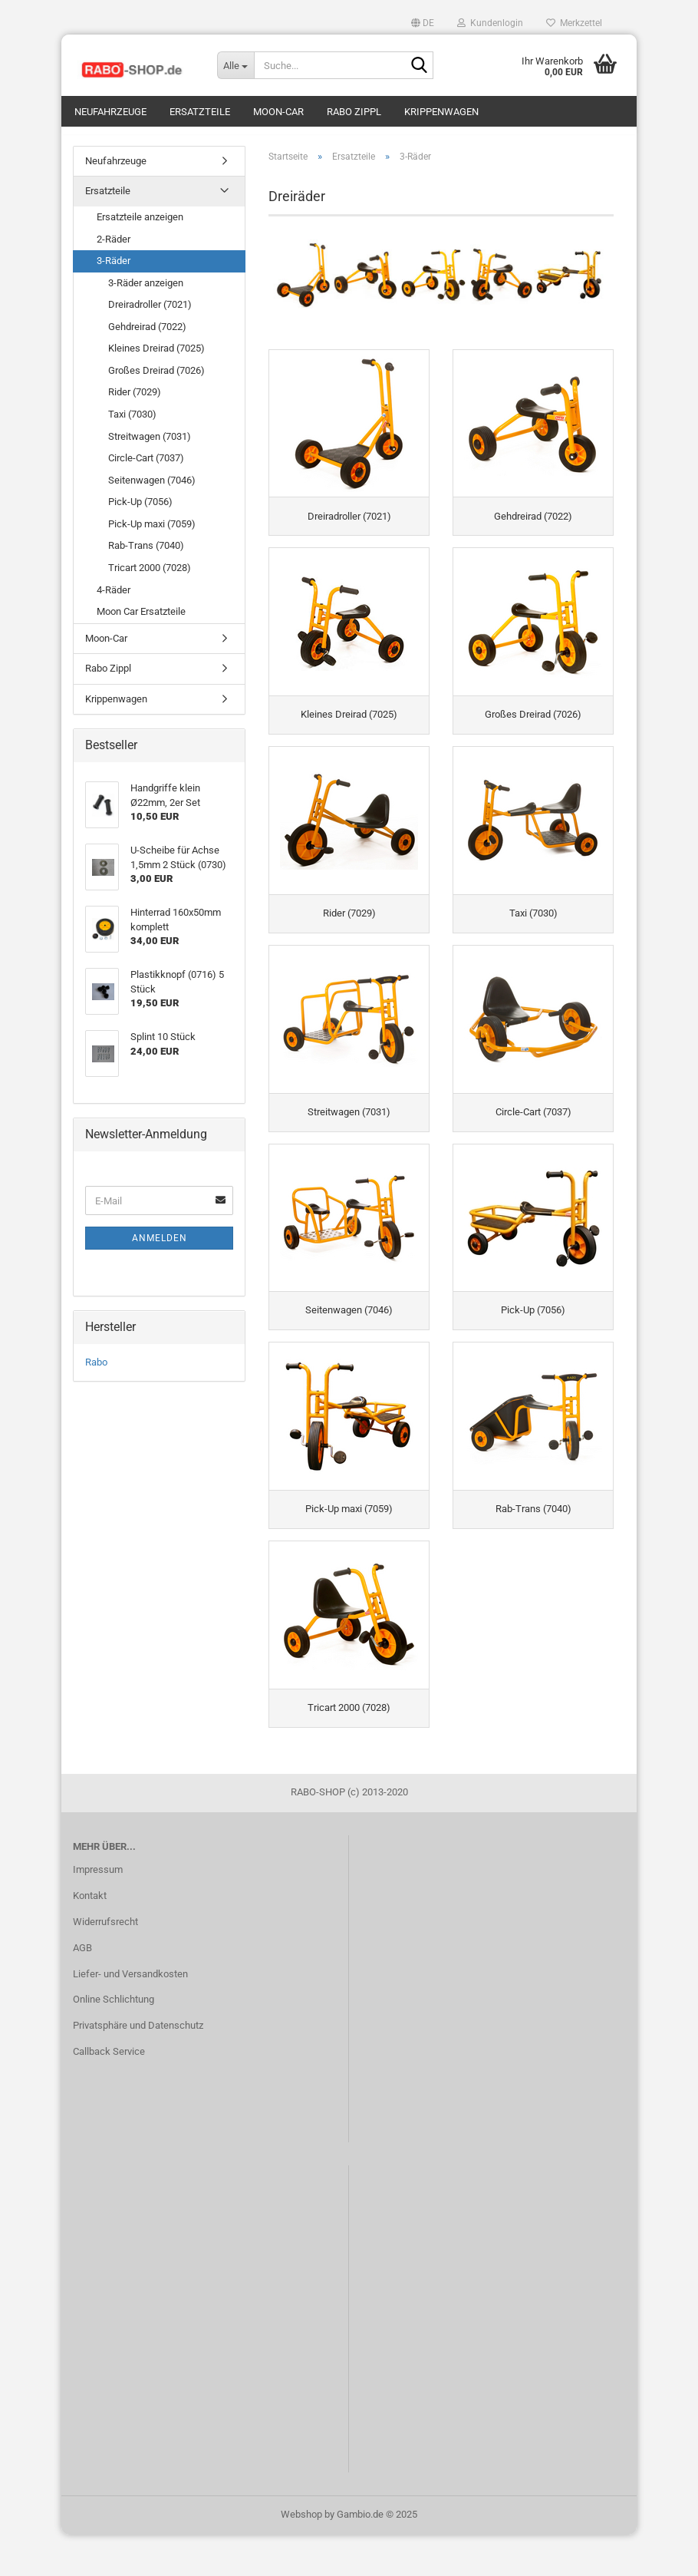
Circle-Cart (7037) (146, 465)
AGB (82, 1989)
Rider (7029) (134, 400)
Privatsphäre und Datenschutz (138, 2066)
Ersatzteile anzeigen (140, 224)
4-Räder (113, 597)
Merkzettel (574, 23)
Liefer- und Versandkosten (130, 2015)
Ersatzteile (200, 111)
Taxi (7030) (132, 422)
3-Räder (113, 268)
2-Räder (113, 247)
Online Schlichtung (113, 2041)
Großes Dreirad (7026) (156, 378)
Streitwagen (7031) (149, 444)
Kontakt (90, 1937)
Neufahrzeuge (110, 111)
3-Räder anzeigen (145, 290)
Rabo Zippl (354, 111)
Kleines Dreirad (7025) (156, 356)
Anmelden (159, 1245)
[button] (423, 23)
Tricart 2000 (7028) (149, 575)
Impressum (98, 1911)
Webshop (301, 2555)
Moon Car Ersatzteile (141, 619)
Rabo (96, 1370)
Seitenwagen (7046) (152, 488)
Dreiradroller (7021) (150, 312)
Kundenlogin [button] (490, 23)
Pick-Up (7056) (140, 509)
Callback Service (109, 2093)
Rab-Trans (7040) (146, 554)
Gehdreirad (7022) (147, 334)
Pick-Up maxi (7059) (152, 531)
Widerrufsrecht (105, 1963)
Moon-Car (278, 111)
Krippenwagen (441, 111)
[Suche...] (235, 65)
